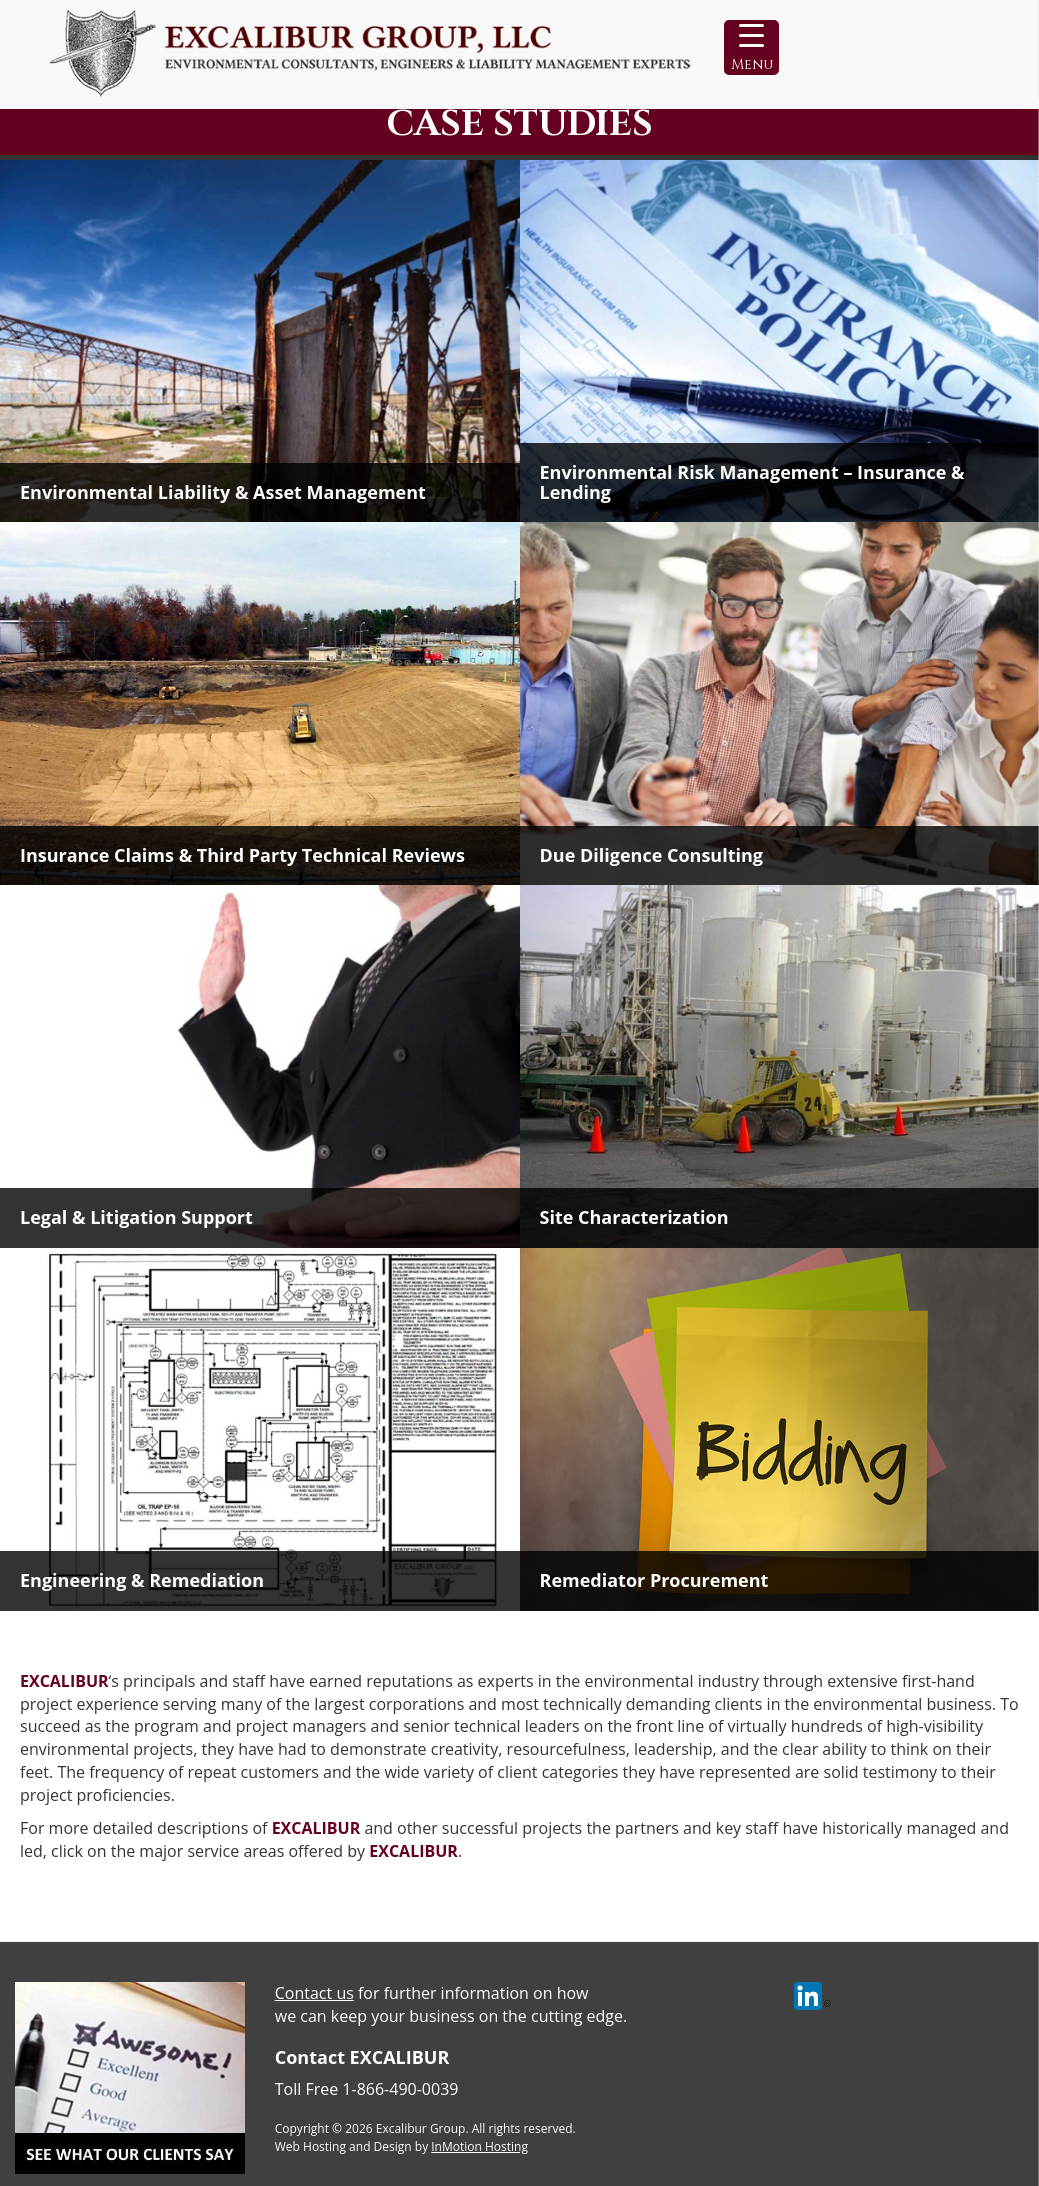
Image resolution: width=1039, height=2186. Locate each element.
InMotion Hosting (479, 2146)
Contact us (314, 1993)
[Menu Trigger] (751, 47)
